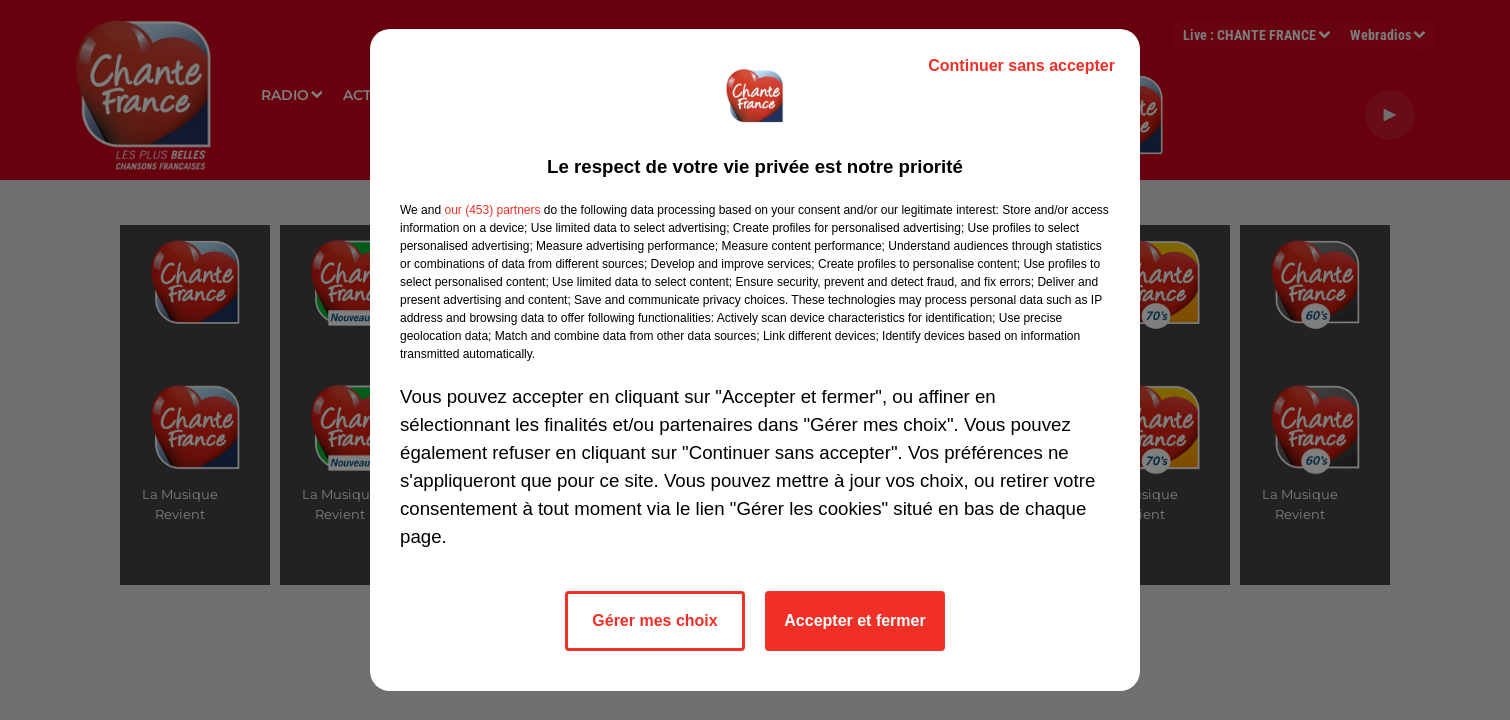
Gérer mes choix (654, 620)
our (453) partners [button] (492, 210)
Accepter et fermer (854, 620)
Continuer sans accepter (1021, 65)
